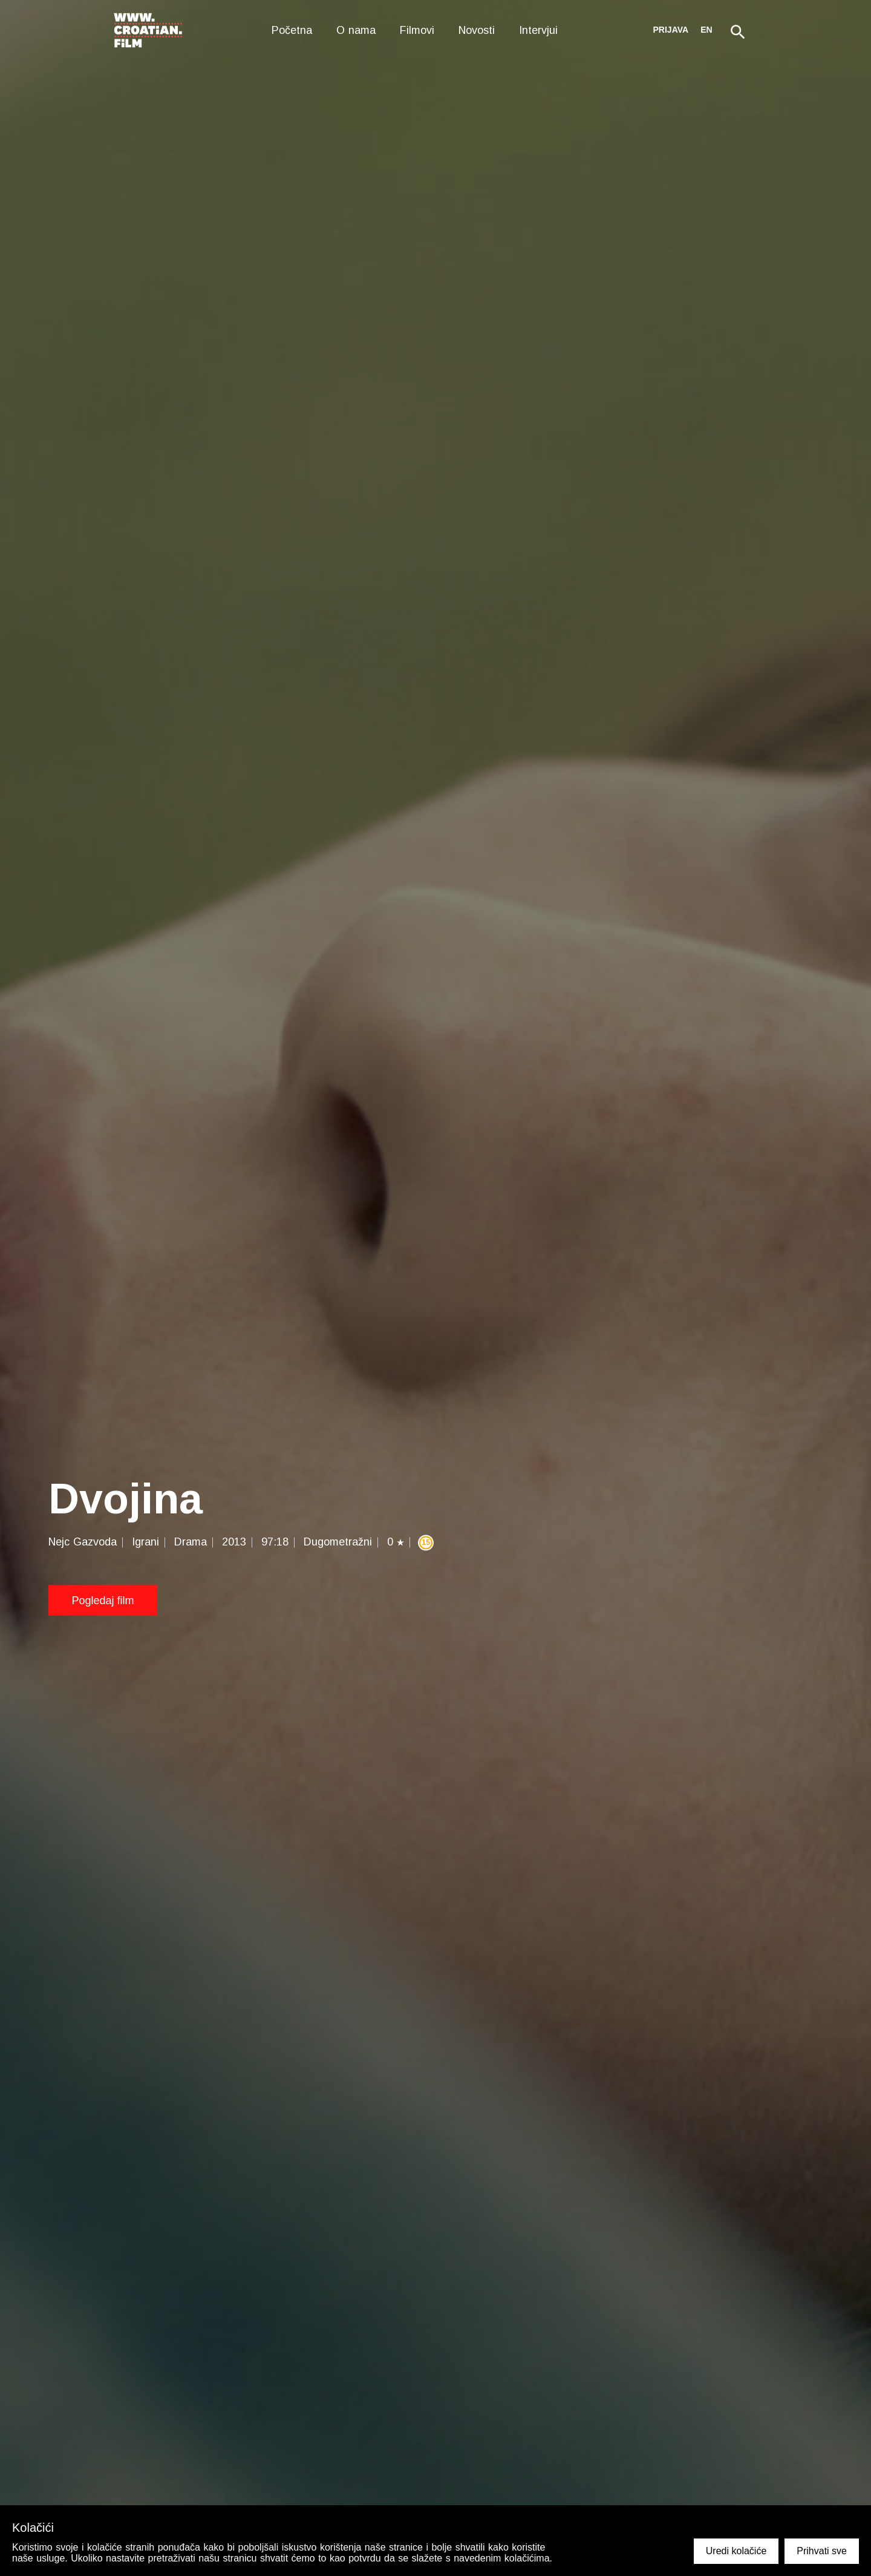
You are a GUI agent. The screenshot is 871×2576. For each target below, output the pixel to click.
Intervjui (538, 30)
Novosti (476, 30)
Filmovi (417, 30)
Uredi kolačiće (736, 2551)
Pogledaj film (102, 1601)
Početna (292, 30)
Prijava (671, 29)
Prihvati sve (822, 2551)
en (706, 29)
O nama (356, 30)
